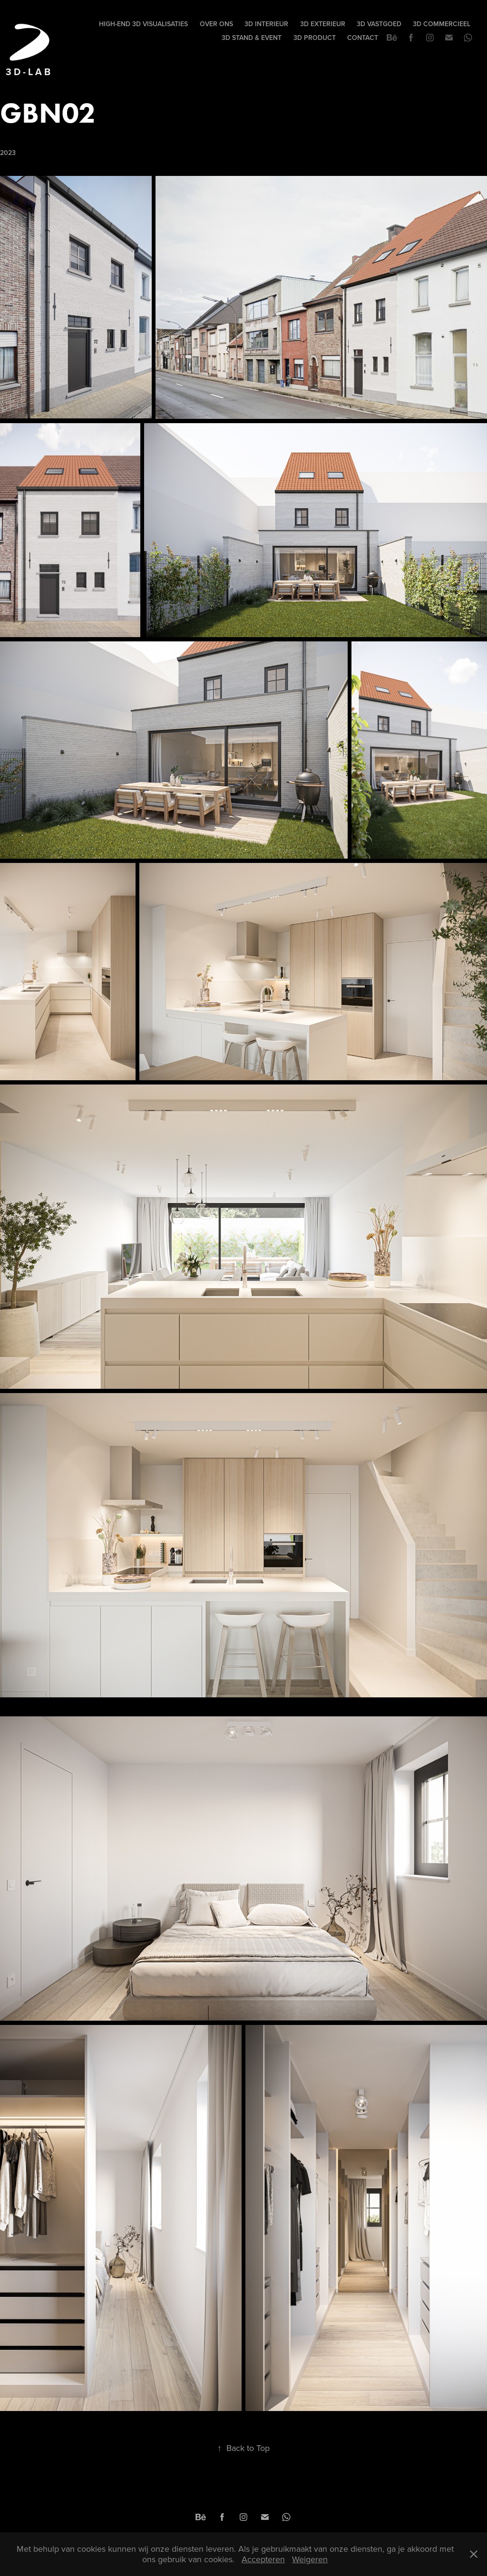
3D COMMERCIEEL (441, 24)
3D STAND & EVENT (252, 37)
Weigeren (310, 2559)
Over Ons (216, 24)
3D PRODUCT (314, 37)
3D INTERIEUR (266, 24)
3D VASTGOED (379, 24)
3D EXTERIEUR (322, 24)
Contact (362, 37)
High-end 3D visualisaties (143, 24)
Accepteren (263, 2559)
